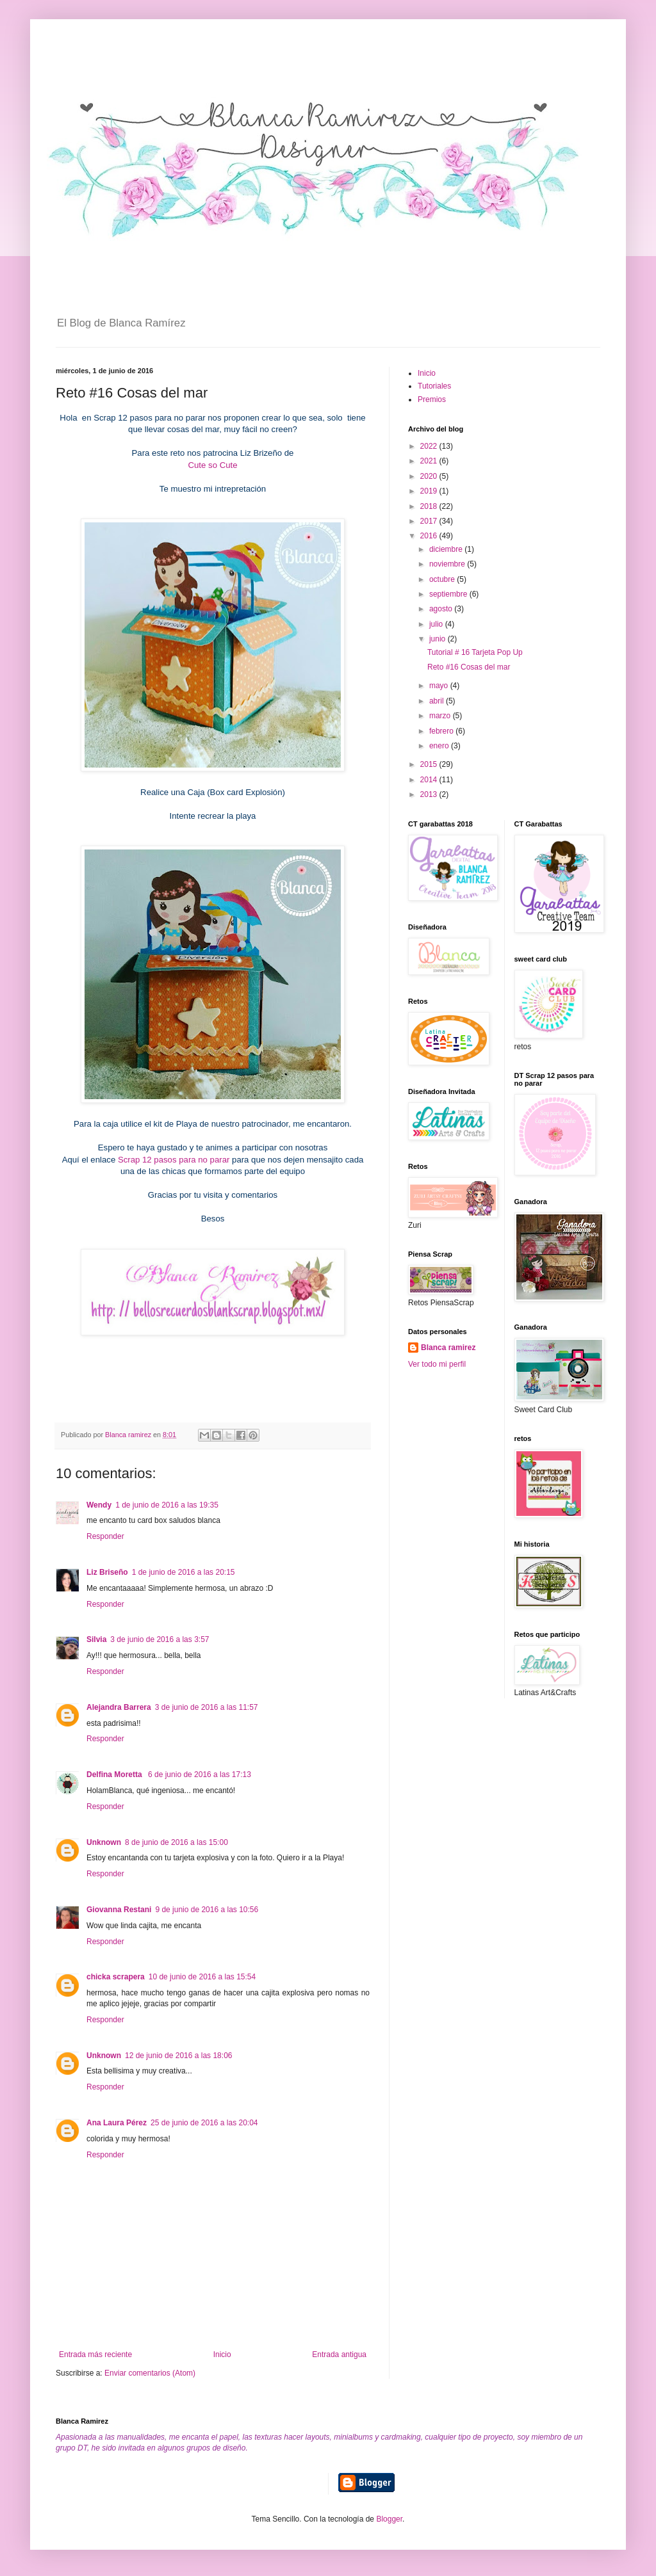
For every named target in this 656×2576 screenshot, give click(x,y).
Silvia (96, 1639)
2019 (429, 491)
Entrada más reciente (95, 2354)
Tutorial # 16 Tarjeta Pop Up (475, 652)
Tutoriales (434, 386)
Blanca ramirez (448, 1347)
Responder (105, 1536)
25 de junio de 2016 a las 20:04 (204, 2122)
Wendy (98, 1505)
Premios (432, 399)
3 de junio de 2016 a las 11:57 (206, 1707)
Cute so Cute (213, 465)
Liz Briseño (107, 1572)
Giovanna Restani (118, 1909)
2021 (429, 460)
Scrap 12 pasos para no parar (173, 1159)
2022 (429, 446)
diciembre (446, 549)
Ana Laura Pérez (116, 2122)
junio (438, 638)
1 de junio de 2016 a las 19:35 (166, 1505)
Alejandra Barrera (118, 1707)
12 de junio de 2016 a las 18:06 (178, 2055)
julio (437, 624)
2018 (429, 506)
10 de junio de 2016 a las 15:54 (202, 1976)
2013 (429, 794)
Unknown (103, 1842)
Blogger (389, 2519)
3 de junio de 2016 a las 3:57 (159, 1639)
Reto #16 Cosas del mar (468, 667)
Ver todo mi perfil (437, 1364)
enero (440, 745)
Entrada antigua (339, 2354)
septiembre (449, 594)
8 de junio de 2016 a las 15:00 (176, 1842)
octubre (443, 579)
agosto (441, 608)
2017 (429, 521)
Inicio (222, 2354)
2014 (429, 779)
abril (437, 700)
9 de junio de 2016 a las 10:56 (206, 1909)
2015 (429, 764)
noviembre (448, 563)
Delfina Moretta (115, 1774)
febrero (442, 731)
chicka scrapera (115, 1976)
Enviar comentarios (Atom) (149, 2373)
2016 (429, 535)
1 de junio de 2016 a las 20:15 (183, 1572)
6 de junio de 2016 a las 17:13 (199, 1774)
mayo (439, 685)
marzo (441, 715)
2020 (429, 476)
